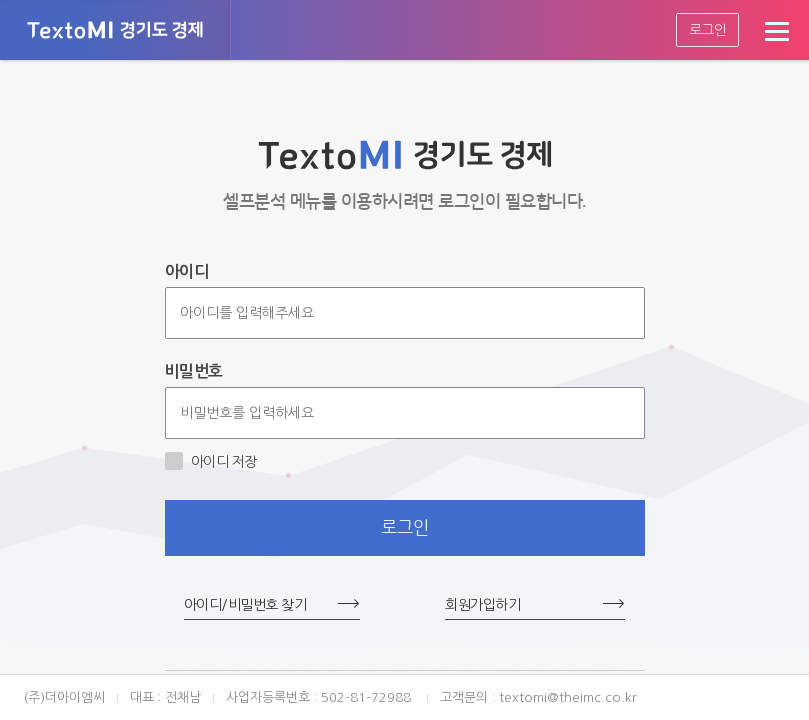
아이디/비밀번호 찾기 (245, 605)
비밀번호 (194, 371)
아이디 (187, 271)
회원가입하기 (482, 605)
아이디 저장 (211, 461)
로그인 (708, 30)
